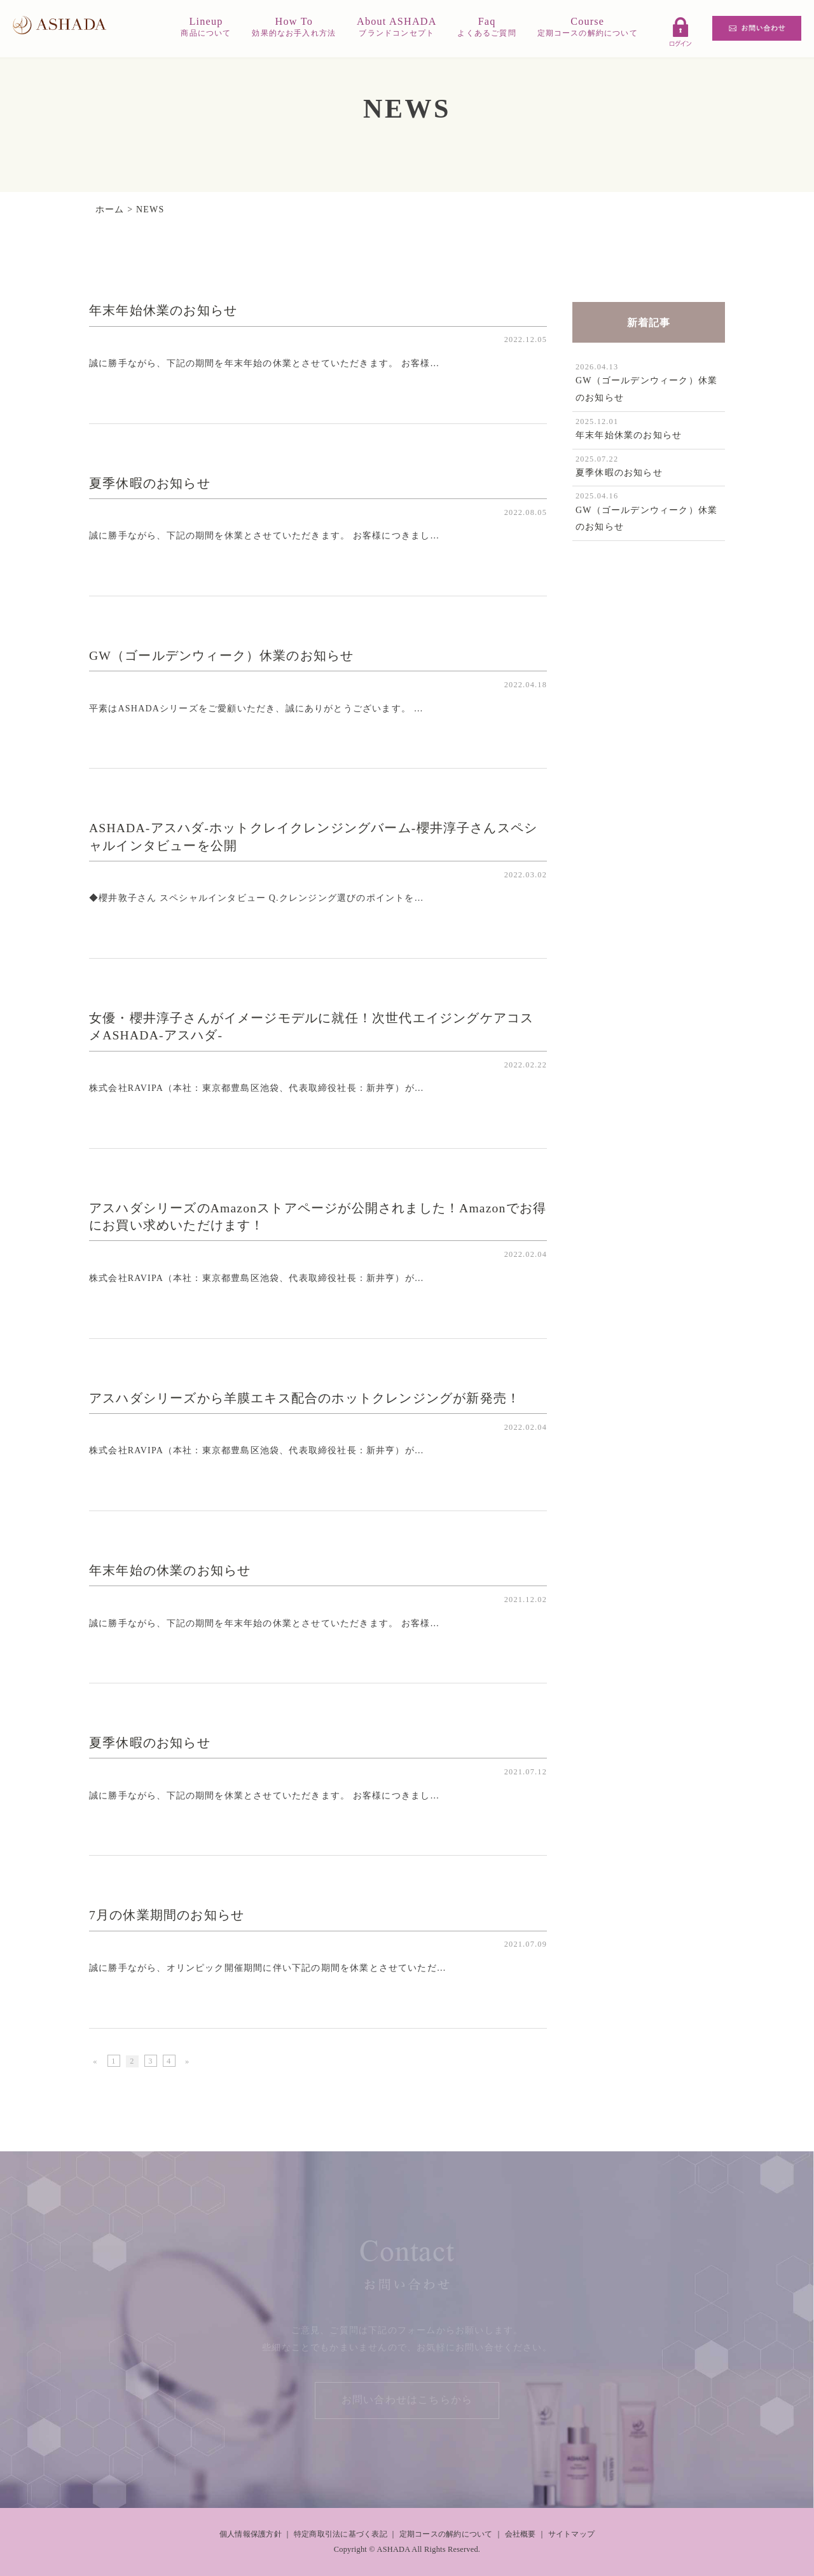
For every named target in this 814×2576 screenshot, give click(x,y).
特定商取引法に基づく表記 (340, 2534)
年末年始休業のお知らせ (163, 310)
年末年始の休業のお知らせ (170, 1570)
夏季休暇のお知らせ (149, 483)
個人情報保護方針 (250, 2534)
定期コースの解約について (446, 2534)
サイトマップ (571, 2534)
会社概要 (520, 2534)
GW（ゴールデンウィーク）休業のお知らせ (221, 655)
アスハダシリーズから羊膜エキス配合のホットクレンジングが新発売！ (304, 1398)
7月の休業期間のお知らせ (166, 1915)
